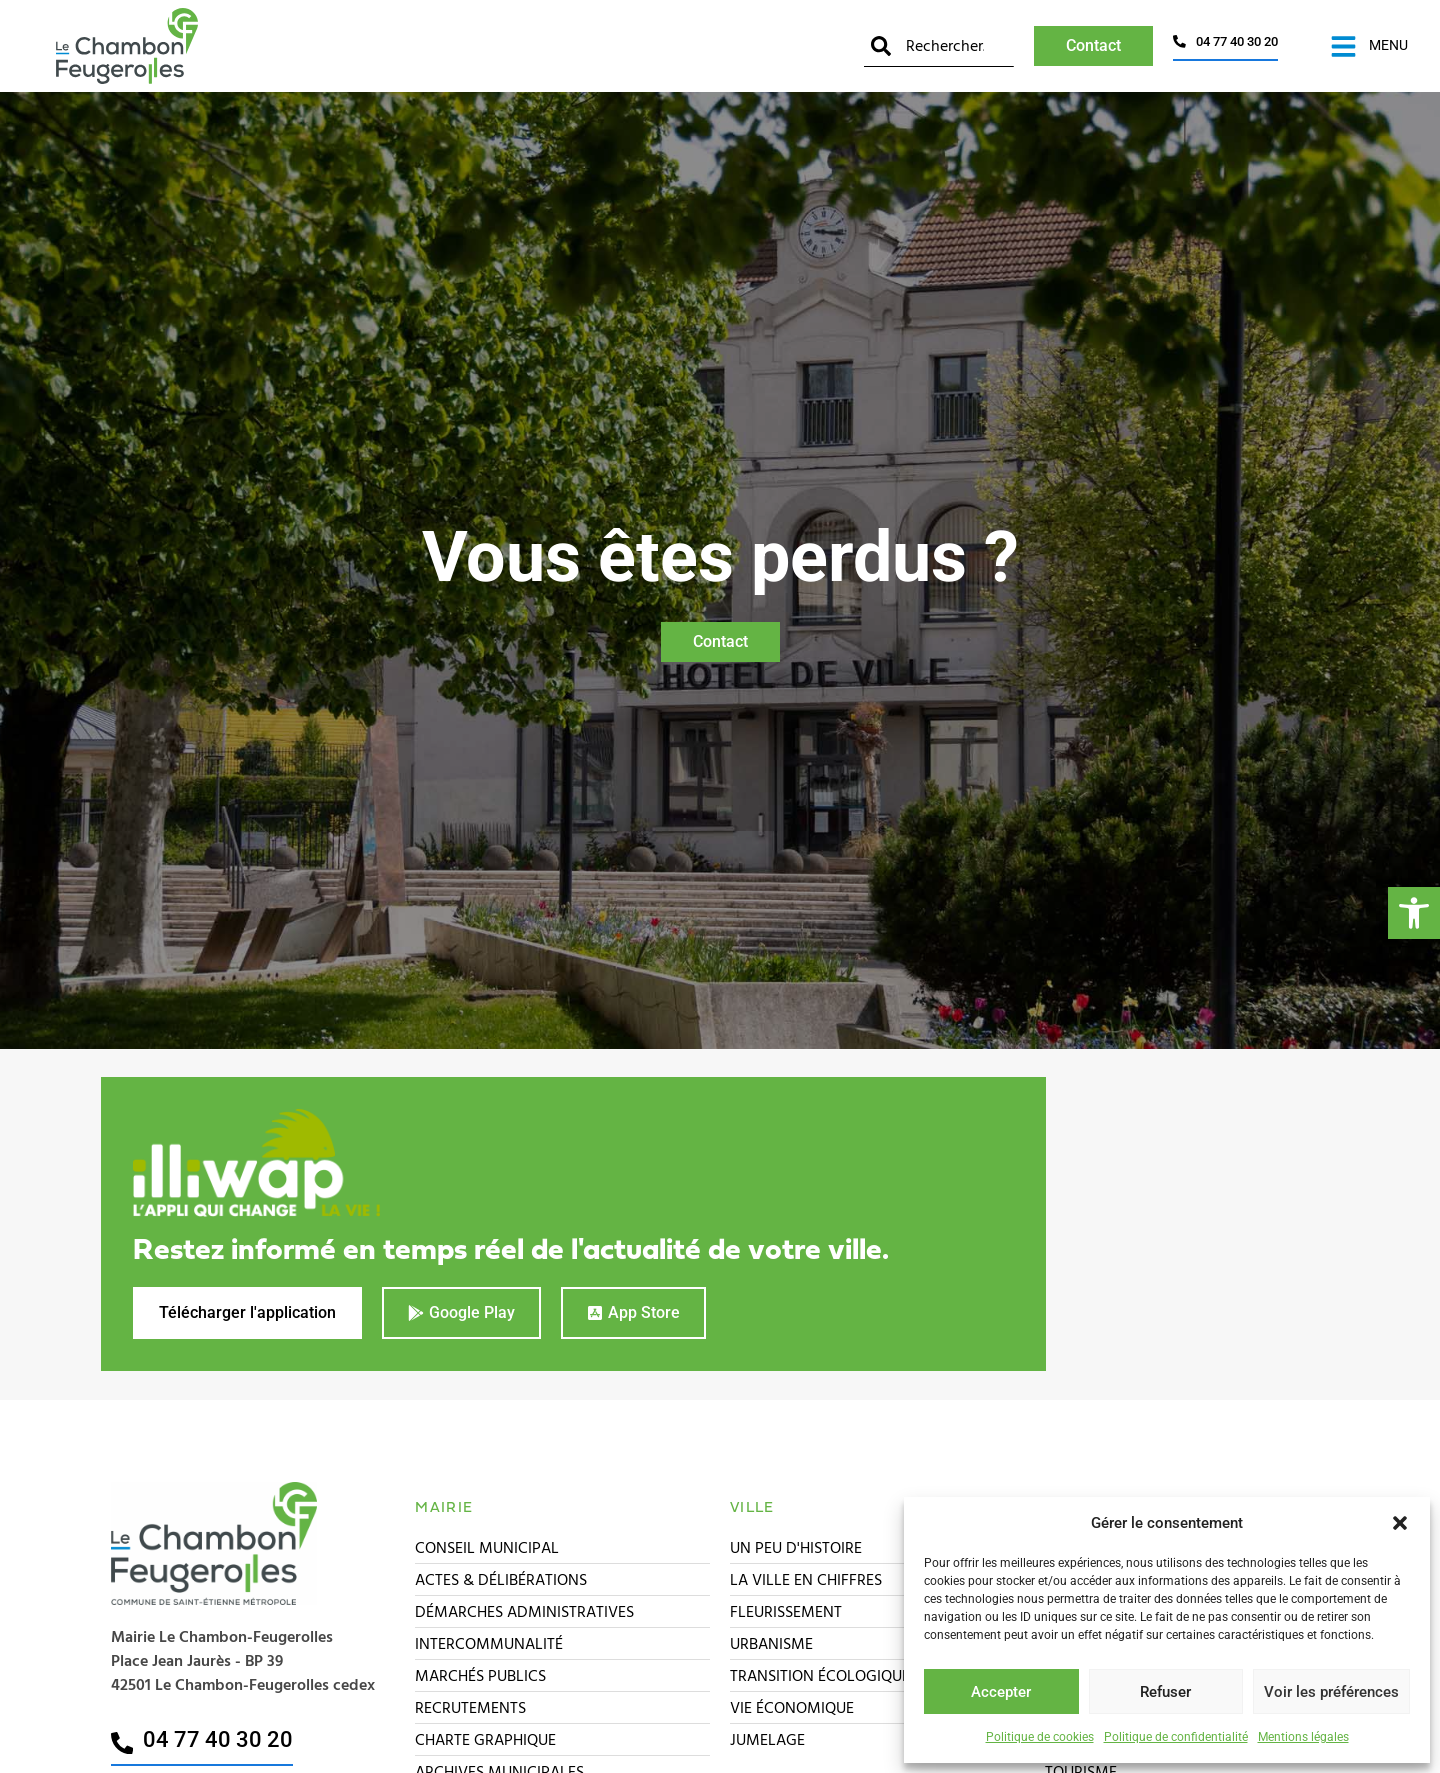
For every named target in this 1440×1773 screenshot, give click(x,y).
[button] (1414, 913)
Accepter (1001, 1692)
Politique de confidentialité (1176, 1737)
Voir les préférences (1331, 1692)
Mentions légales (1303, 1737)
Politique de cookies (1040, 1737)
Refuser (1165, 1692)
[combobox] (939, 46)
